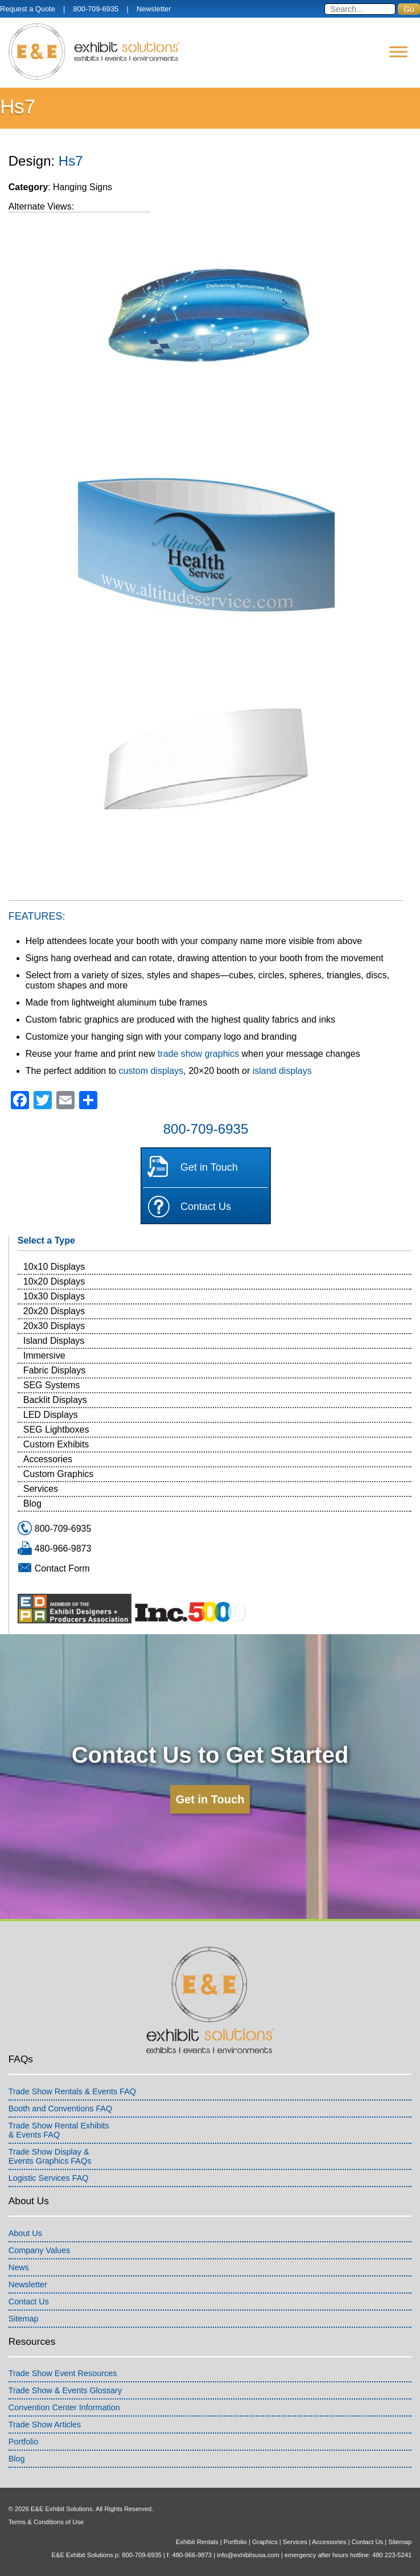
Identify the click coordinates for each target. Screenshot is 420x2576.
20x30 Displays (54, 1326)
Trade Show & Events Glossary (65, 2390)
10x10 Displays (54, 1266)
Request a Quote (27, 9)
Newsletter (154, 9)
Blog (32, 1503)
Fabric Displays (54, 1370)
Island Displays (54, 1341)
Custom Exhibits (56, 1444)
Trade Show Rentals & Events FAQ (72, 2091)
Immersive (44, 1355)
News (19, 2267)
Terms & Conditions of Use (46, 2521)
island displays (282, 1071)
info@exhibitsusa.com (248, 2555)
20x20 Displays (54, 1311)
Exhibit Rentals (197, 2541)
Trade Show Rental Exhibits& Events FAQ (59, 2130)
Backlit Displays (55, 1400)
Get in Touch (209, 1167)
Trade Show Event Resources (63, 2373)
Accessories (47, 1459)
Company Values (40, 2250)
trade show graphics (198, 1054)
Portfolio (24, 2441)
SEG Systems (51, 1385)
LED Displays (50, 1415)
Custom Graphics (58, 1474)
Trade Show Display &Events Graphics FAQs (50, 2156)
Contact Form (62, 1568)
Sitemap (24, 2318)
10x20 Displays (54, 1281)
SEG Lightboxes (56, 1429)
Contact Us (205, 1206)
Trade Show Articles (45, 2424)
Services (40, 1489)
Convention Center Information (64, 2407)
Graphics (265, 2541)
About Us (25, 2233)
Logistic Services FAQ (49, 2178)
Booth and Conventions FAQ (60, 2108)
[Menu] (398, 51)
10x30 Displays (54, 1296)
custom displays (150, 1071)
